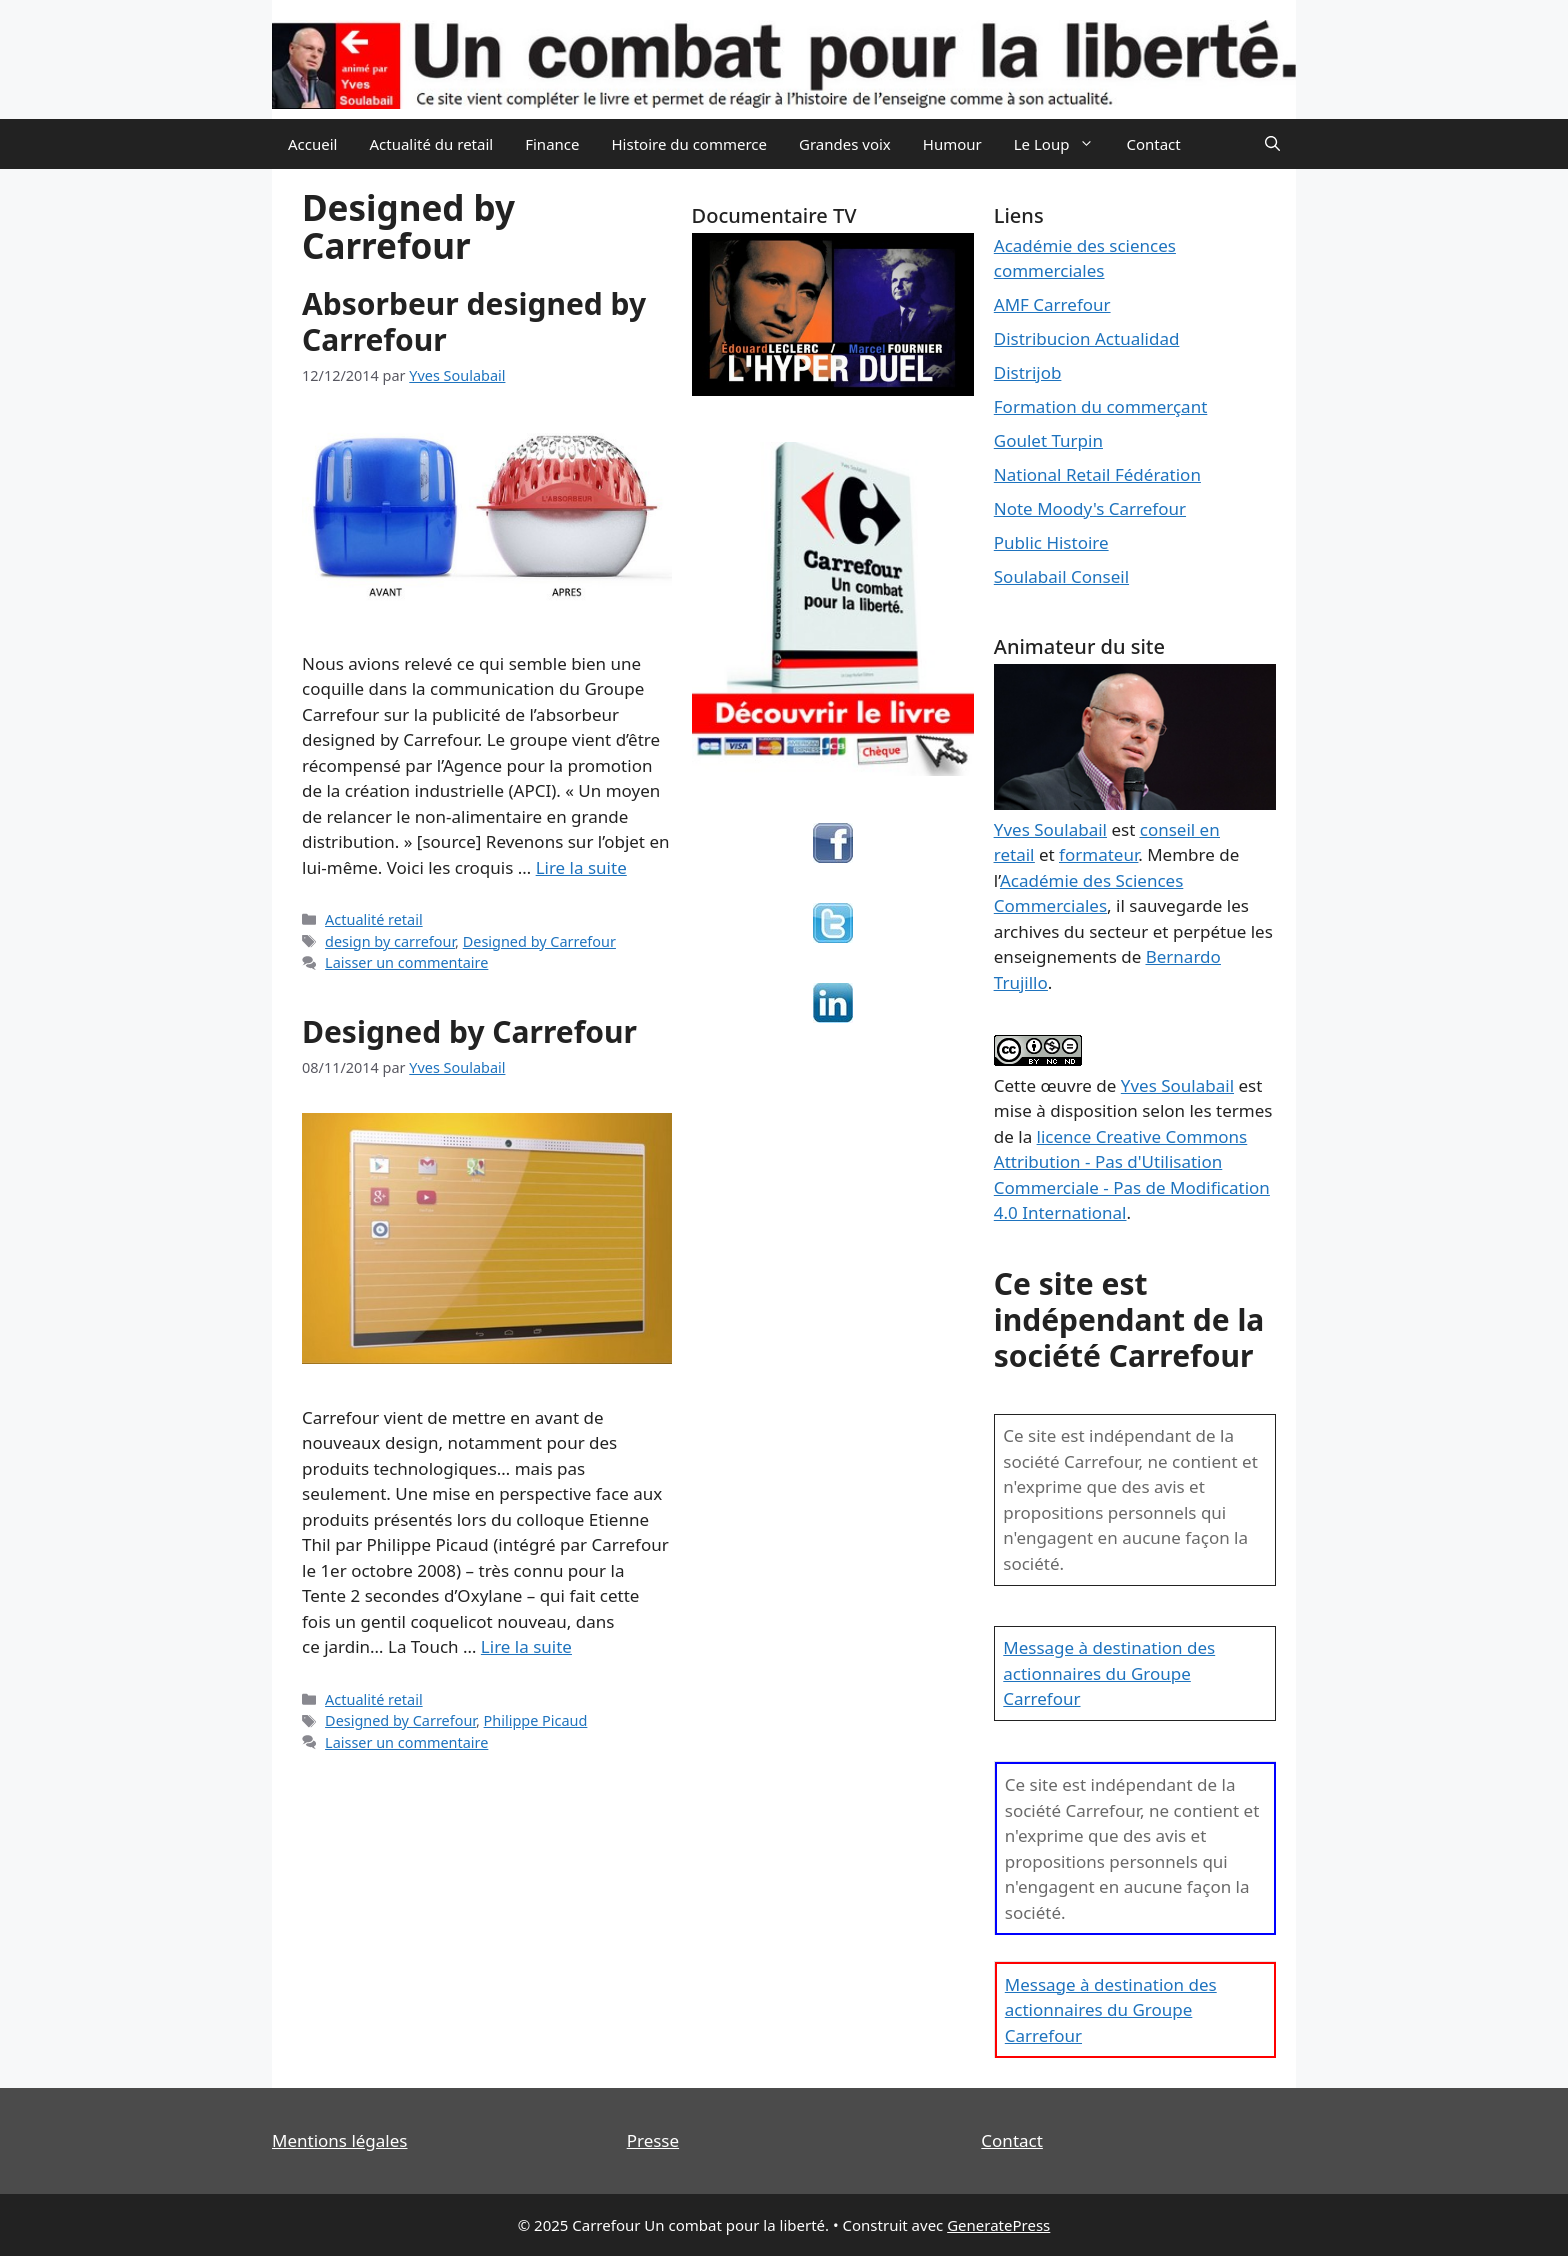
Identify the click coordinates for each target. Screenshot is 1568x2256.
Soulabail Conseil (1061, 576)
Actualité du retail (431, 144)
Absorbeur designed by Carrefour (474, 321)
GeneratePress (998, 2225)
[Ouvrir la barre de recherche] (1272, 144)
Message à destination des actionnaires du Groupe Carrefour (1109, 1673)
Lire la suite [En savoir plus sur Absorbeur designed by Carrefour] (581, 867)
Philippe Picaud (536, 1720)
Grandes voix (845, 144)
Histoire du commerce (689, 144)
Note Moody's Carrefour (1090, 508)
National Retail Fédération (1097, 474)
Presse (653, 2140)
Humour (952, 144)
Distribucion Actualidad (1087, 338)
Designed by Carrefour (539, 941)
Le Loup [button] (1062, 144)
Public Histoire (1051, 542)
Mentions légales (339, 2140)
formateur (1098, 854)
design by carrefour (390, 941)
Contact (1153, 144)
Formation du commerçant (1101, 406)
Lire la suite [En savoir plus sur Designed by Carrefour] (526, 1646)
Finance (552, 144)
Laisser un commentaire (406, 962)
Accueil (312, 144)
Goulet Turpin (1048, 440)
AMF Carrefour (1052, 304)
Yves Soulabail (1177, 1085)
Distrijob (1028, 372)
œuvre (1066, 1085)
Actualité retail (374, 919)
